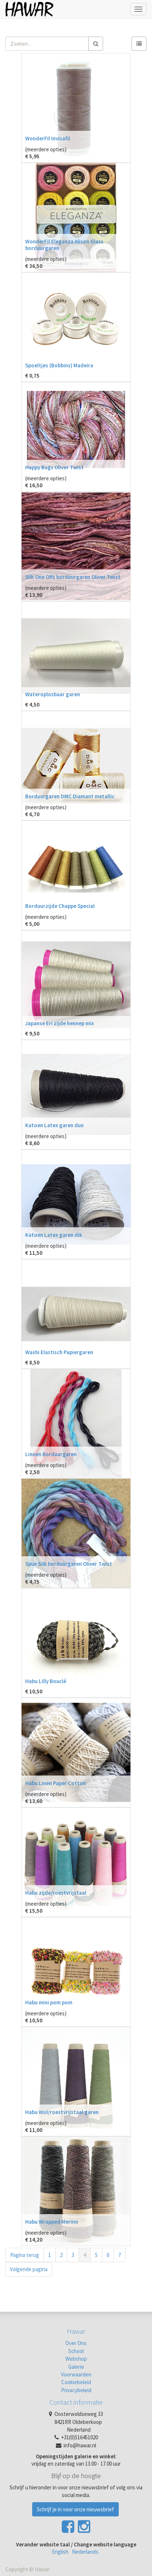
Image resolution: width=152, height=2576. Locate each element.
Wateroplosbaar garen (52, 694)
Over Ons (76, 2343)
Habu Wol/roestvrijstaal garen (62, 2112)
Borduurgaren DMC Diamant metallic (69, 796)
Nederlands (85, 2551)
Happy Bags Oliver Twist (54, 467)
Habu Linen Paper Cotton (55, 1783)
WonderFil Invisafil (47, 138)
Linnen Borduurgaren (51, 1454)
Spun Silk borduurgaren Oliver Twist (68, 1563)
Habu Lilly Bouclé (45, 1681)
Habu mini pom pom (48, 2002)
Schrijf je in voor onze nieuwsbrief (75, 2509)
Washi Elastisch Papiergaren (59, 1352)
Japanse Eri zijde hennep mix (59, 1023)
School (76, 2351)
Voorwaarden (76, 2374)
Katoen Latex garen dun (54, 1125)
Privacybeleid (76, 2390)
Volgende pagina (29, 2269)
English (60, 2551)
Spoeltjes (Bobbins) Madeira (59, 365)
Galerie (76, 2366)
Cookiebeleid (76, 2382)
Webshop (76, 2358)
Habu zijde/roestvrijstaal (55, 1892)
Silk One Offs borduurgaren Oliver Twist (73, 576)
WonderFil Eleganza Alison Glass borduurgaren (64, 244)
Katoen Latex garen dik (53, 1234)
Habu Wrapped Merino (51, 2221)
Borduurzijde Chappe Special (60, 905)
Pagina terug (24, 2254)
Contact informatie (76, 2402)
